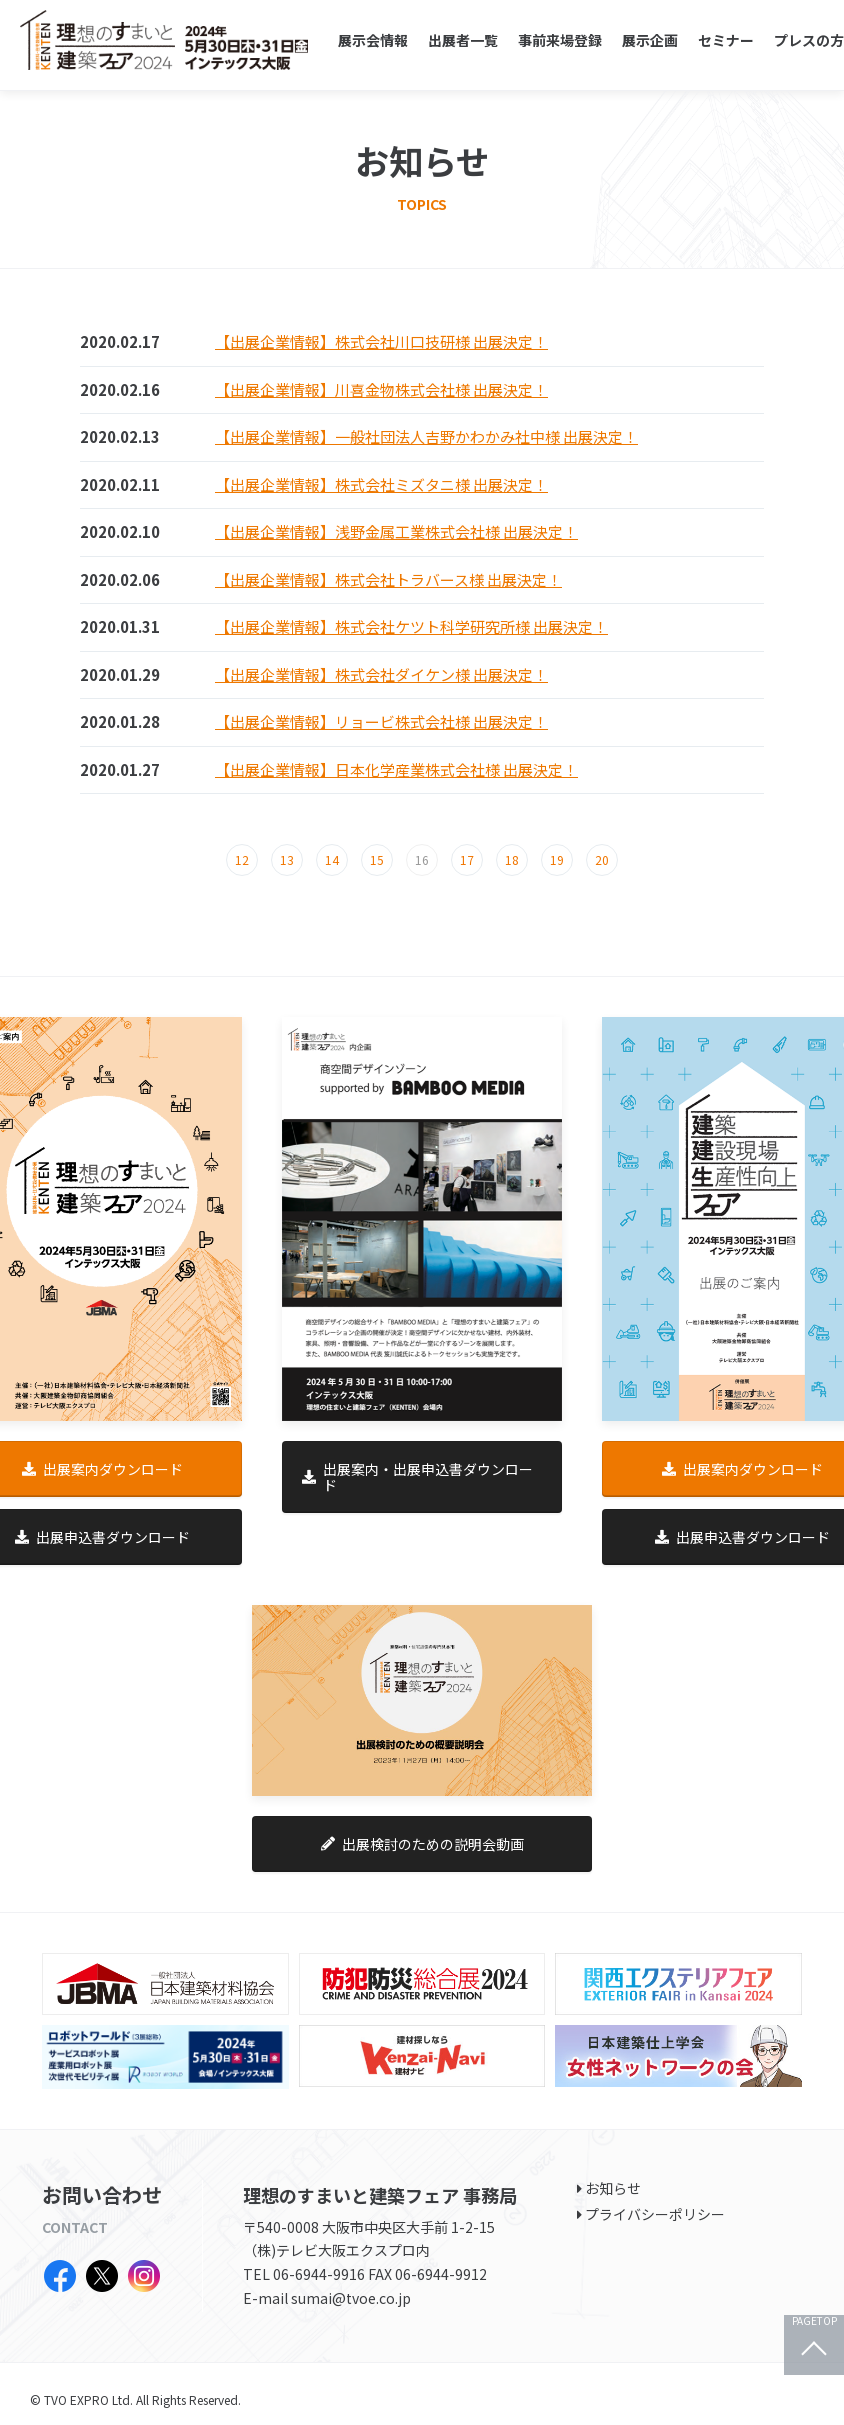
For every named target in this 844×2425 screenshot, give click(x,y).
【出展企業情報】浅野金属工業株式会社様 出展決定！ (396, 531)
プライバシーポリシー (655, 2214)
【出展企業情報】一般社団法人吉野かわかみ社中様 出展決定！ (426, 436)
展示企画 (650, 40)
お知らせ (613, 2188)
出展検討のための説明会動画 (422, 1844)
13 (287, 859)
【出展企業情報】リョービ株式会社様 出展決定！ (381, 721)
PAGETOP (814, 2321)
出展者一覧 (463, 40)
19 (557, 859)
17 (467, 859)
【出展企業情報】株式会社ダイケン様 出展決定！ (381, 674)
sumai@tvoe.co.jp (351, 2298)
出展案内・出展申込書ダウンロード (417, 1477)
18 (512, 859)
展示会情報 (373, 40)
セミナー (726, 40)
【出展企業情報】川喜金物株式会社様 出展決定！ (381, 389)
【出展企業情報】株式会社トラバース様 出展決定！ (388, 579)
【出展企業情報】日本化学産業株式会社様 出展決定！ (396, 769)
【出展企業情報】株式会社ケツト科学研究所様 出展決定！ (411, 626)
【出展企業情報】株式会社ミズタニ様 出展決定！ (381, 484)
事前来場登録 (560, 40)
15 (377, 859)
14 (332, 859)
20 (602, 859)
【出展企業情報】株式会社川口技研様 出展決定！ (381, 341)
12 (242, 859)
